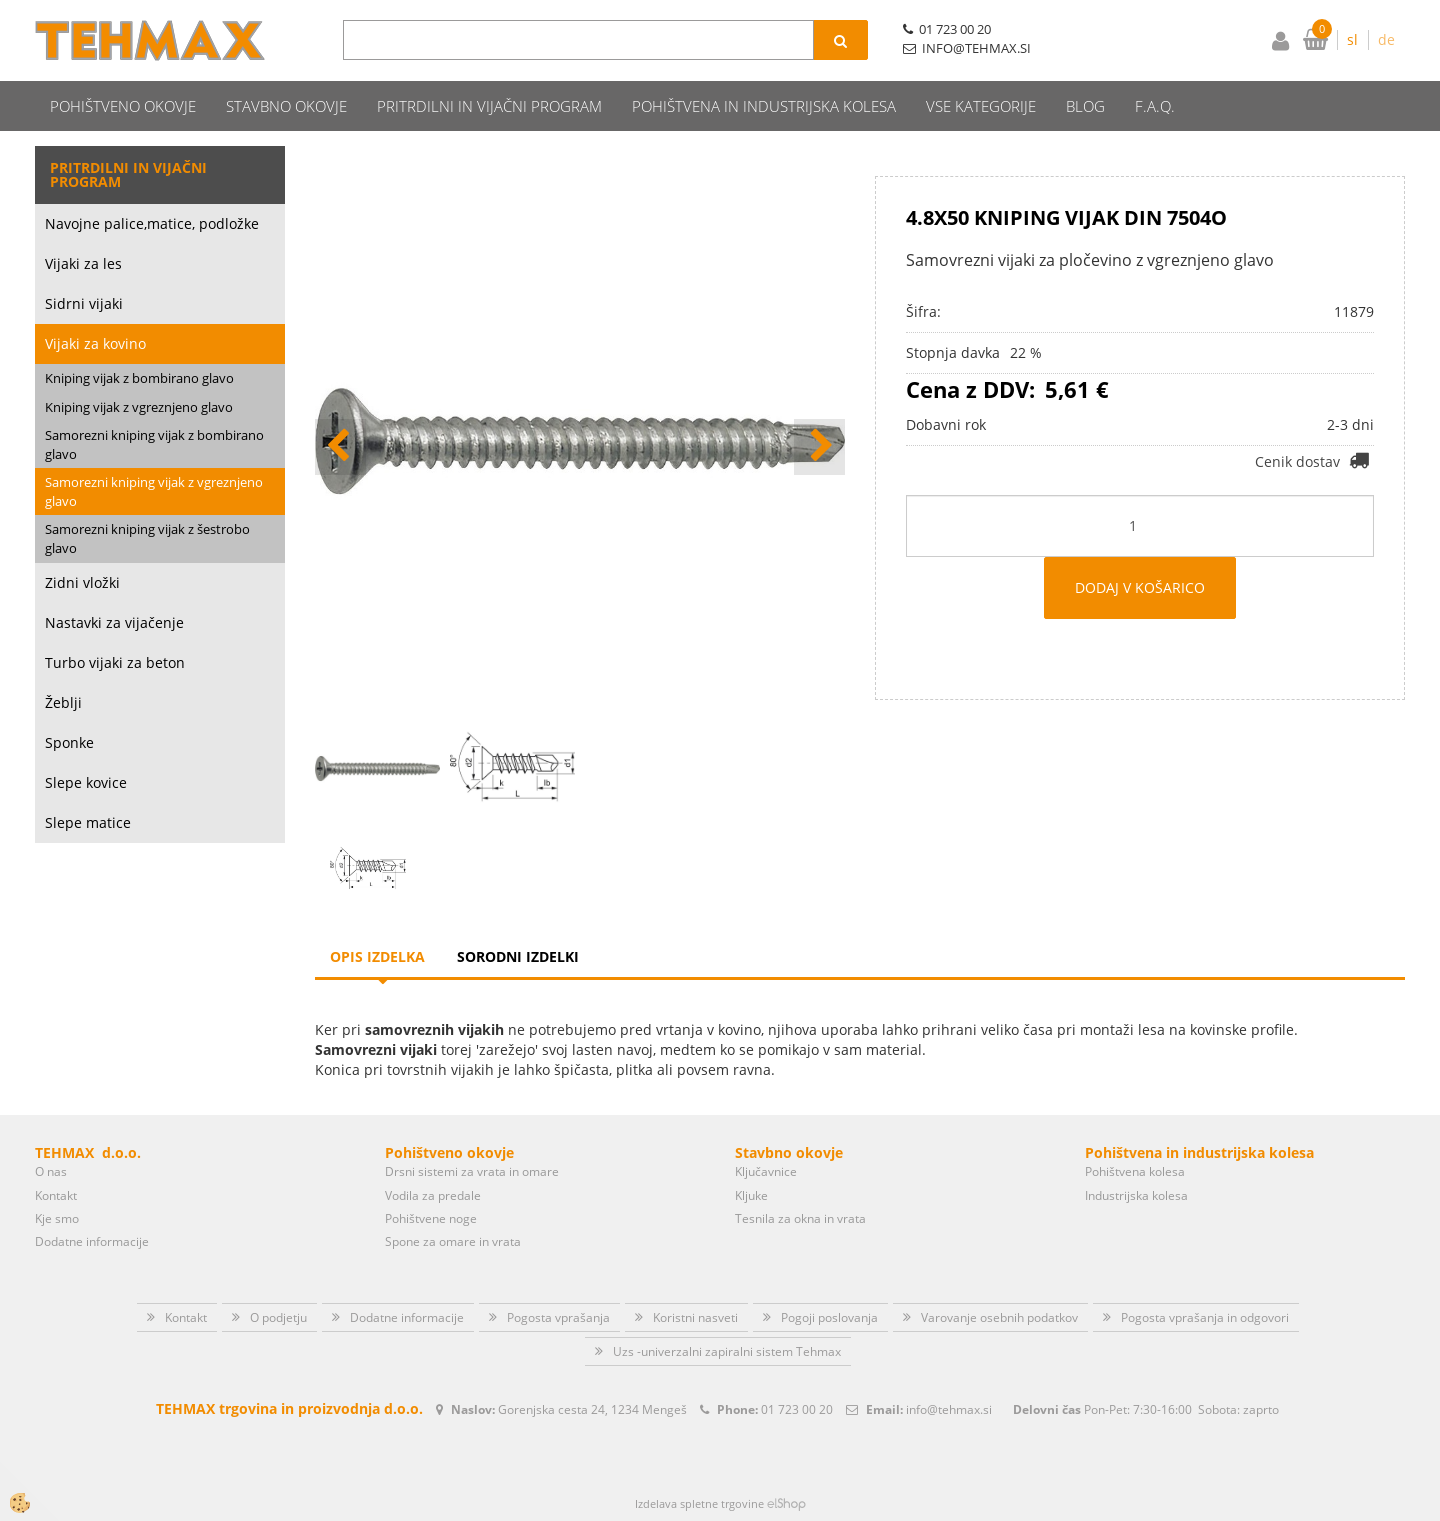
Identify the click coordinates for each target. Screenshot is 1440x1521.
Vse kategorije (981, 106)
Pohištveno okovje (123, 106)
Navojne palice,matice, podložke (152, 223)
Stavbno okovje (286, 106)
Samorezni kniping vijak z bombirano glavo (154, 444)
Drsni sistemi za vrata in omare (472, 1171)
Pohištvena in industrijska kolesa (764, 106)
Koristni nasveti (695, 1317)
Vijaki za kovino (95, 343)
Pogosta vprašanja (558, 1317)
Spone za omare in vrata (453, 1241)
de (1386, 39)
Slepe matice (88, 822)
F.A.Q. (1155, 106)
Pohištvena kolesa (1135, 1171)
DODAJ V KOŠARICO (1140, 587)
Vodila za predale (433, 1195)
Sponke (69, 742)
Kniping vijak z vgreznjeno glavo (139, 407)
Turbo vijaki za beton (115, 662)
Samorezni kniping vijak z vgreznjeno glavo (154, 491)
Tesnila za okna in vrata (800, 1218)
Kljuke (751, 1195)
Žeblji (63, 702)
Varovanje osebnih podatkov (999, 1317)
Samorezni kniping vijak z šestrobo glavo (147, 538)
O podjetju (278, 1317)
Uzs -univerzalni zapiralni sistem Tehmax (727, 1351)
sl (1352, 39)
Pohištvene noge (431, 1218)
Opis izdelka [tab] (377, 956)
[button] (819, 447)
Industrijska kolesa (1136, 1195)
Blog (1085, 106)
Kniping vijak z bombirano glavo (139, 378)
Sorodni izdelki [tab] (518, 956)
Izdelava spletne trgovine (699, 1503)
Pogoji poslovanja (829, 1317)
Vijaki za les (83, 263)
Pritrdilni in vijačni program (489, 106)
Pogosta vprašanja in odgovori (1205, 1317)
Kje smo (57, 1218)
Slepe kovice (86, 782)
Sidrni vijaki (84, 303)
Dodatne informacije (92, 1241)
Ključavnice (766, 1171)
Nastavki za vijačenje (114, 622)
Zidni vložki (82, 582)
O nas (51, 1171)
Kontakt (56, 1195)
